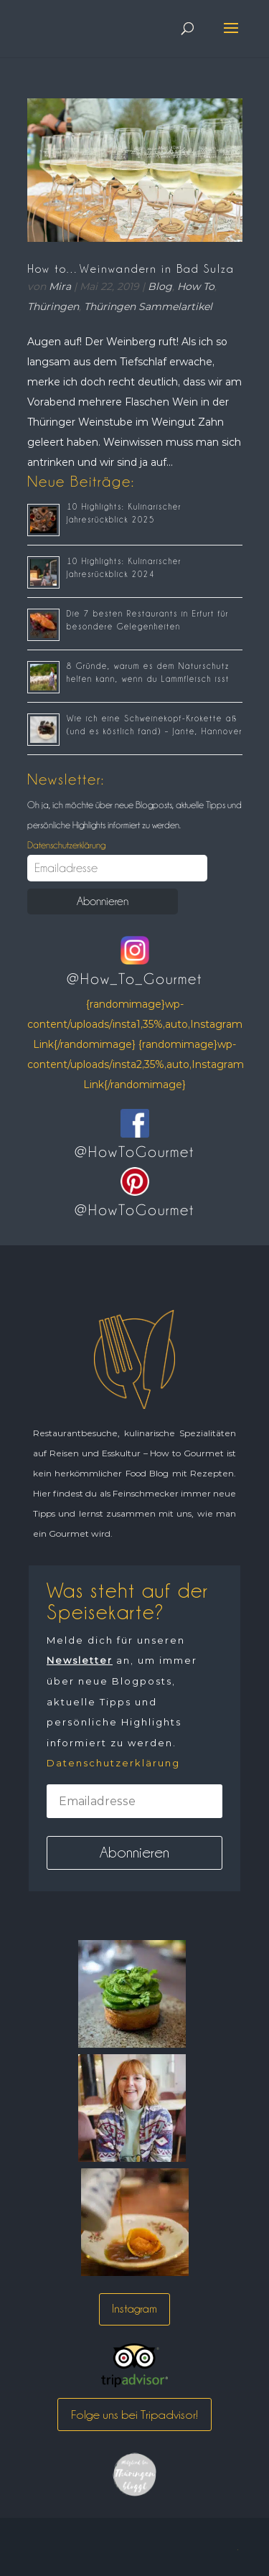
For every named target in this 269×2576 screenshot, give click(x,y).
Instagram (134, 2309)
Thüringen (53, 306)
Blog (160, 286)
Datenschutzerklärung (66, 845)
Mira (60, 286)
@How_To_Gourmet (134, 979)
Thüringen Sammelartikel (148, 306)
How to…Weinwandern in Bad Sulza (131, 269)
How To (195, 286)
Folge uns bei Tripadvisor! (134, 2414)
